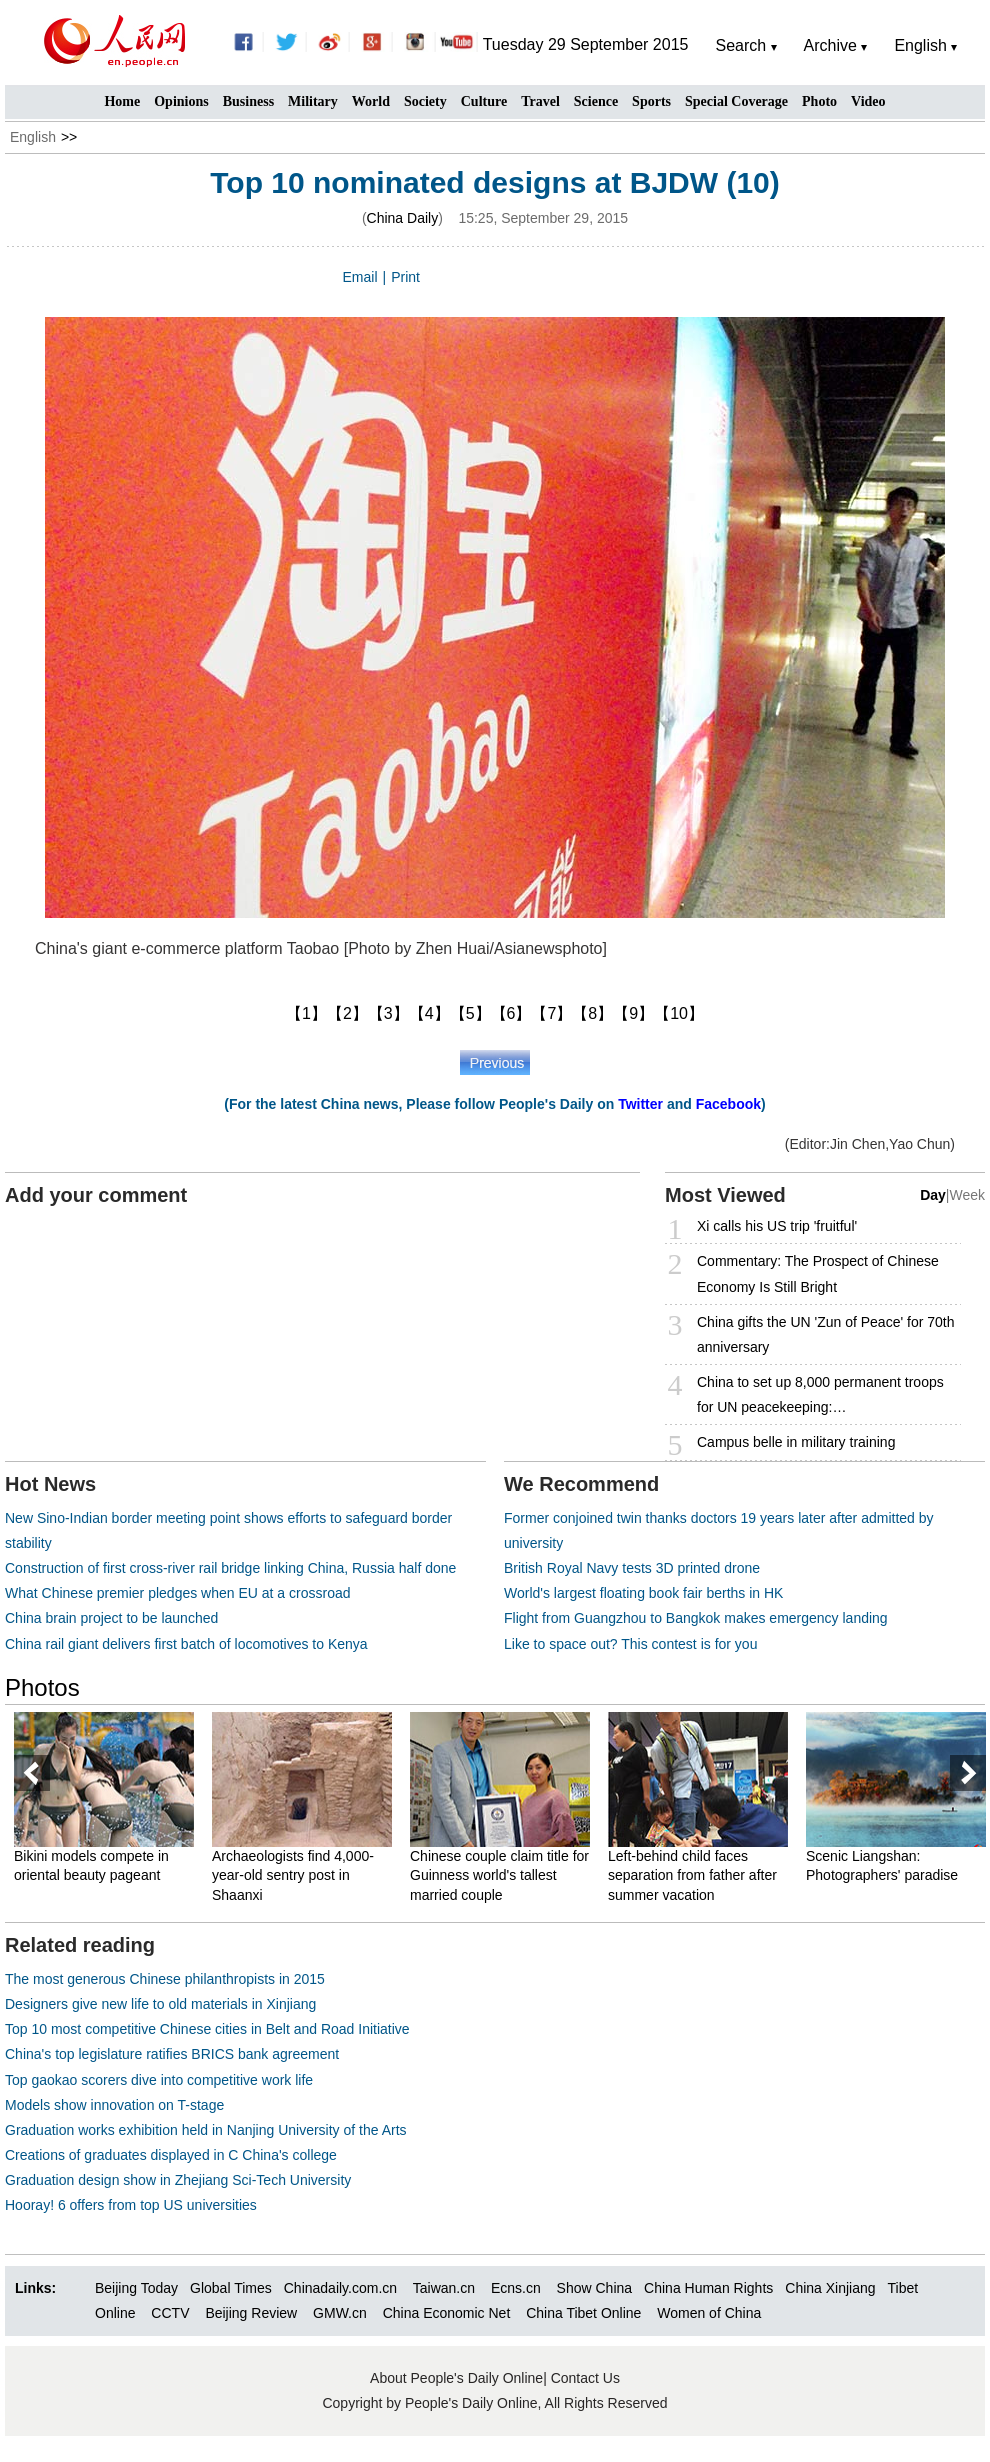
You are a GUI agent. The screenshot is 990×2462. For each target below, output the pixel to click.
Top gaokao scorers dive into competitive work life (159, 2080)
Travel (540, 101)
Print (405, 277)
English (33, 137)
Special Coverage (736, 101)
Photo (819, 101)
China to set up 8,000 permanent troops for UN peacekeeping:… (820, 1394)
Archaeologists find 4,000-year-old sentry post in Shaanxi (293, 1875)
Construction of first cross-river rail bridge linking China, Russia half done (230, 1568)
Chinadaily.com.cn (340, 2288)
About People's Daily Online (456, 2378)
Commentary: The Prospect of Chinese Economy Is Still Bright (818, 1273)
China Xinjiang (830, 2288)
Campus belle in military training (796, 1442)
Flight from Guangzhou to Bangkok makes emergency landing (696, 1618)
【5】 (470, 1013)
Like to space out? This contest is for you (630, 1644)
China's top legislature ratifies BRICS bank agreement (172, 2054)
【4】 (429, 1013)
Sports (651, 101)
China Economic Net (447, 2313)
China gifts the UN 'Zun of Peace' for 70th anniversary (825, 1334)
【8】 (592, 1013)
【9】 (633, 1013)
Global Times (231, 2288)
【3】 (388, 1013)
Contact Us (585, 2378)
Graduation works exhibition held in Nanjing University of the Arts (206, 2130)
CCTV (170, 2313)
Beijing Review (251, 2313)
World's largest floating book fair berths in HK (643, 1593)
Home (122, 101)
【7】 (551, 1013)
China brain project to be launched (111, 1618)
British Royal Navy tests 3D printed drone (632, 1568)
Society (425, 101)
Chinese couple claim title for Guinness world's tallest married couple (499, 1875)
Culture (484, 101)
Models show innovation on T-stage (114, 2105)
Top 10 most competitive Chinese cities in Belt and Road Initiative (207, 2029)
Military (313, 101)
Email (360, 277)
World (371, 101)
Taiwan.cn (444, 2288)
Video (868, 101)
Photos (42, 1687)
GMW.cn (342, 2313)
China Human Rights (708, 2288)
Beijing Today (136, 2288)
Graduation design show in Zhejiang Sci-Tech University (178, 2180)
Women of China (709, 2313)
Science (596, 101)
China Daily (403, 218)
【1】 (306, 1013)
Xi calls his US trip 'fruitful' (777, 1226)
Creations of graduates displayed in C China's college (171, 2155)
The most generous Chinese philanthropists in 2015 (165, 1979)
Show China (595, 2288)
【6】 (511, 1013)
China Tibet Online (583, 2313)
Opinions (181, 101)
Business (248, 101)
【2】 (347, 1013)
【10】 (679, 1013)
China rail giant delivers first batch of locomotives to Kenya (186, 1644)
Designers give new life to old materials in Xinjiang (160, 2004)
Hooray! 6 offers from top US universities (131, 2205)
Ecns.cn (516, 2288)
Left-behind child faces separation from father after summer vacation (692, 1875)
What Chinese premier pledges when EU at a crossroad (178, 1593)
